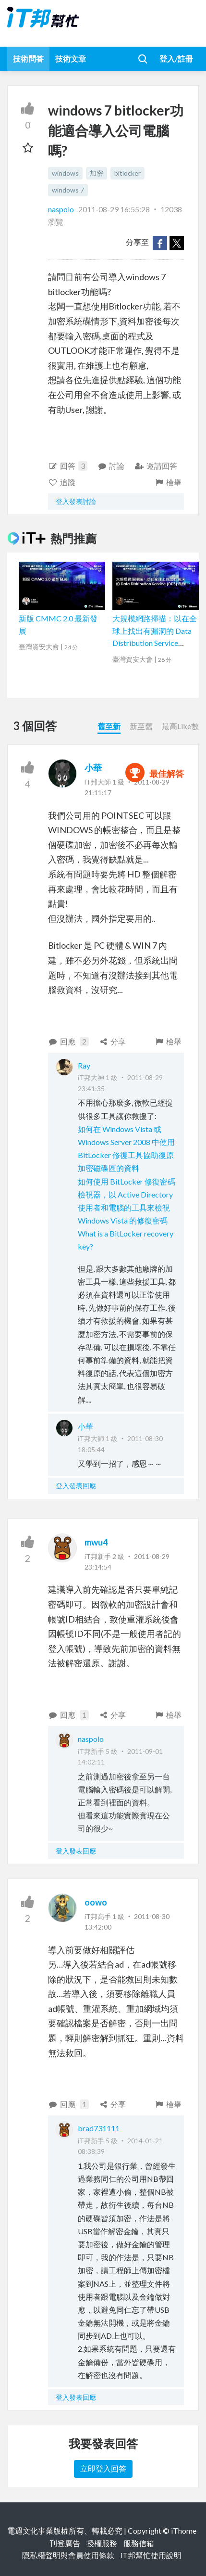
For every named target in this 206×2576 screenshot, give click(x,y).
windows (65, 173)
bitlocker (127, 173)
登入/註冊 (176, 58)
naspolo (61, 209)
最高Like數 (180, 726)
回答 (67, 466)
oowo (96, 1902)
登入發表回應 (76, 1485)
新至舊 (141, 726)
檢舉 (168, 482)
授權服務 (101, 2543)
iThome (183, 2530)
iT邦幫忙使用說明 (151, 2555)
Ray (84, 1065)
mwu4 (96, 1542)
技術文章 (70, 58)
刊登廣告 (64, 2543)
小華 (93, 767)
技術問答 (28, 58)
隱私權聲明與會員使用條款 (68, 2555)
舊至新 (109, 726)
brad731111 (99, 2128)
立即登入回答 (103, 2468)
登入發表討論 (76, 501)
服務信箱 (138, 2543)
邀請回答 (155, 465)
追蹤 (61, 482)
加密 (96, 173)
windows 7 (68, 190)
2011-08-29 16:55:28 (114, 209)
